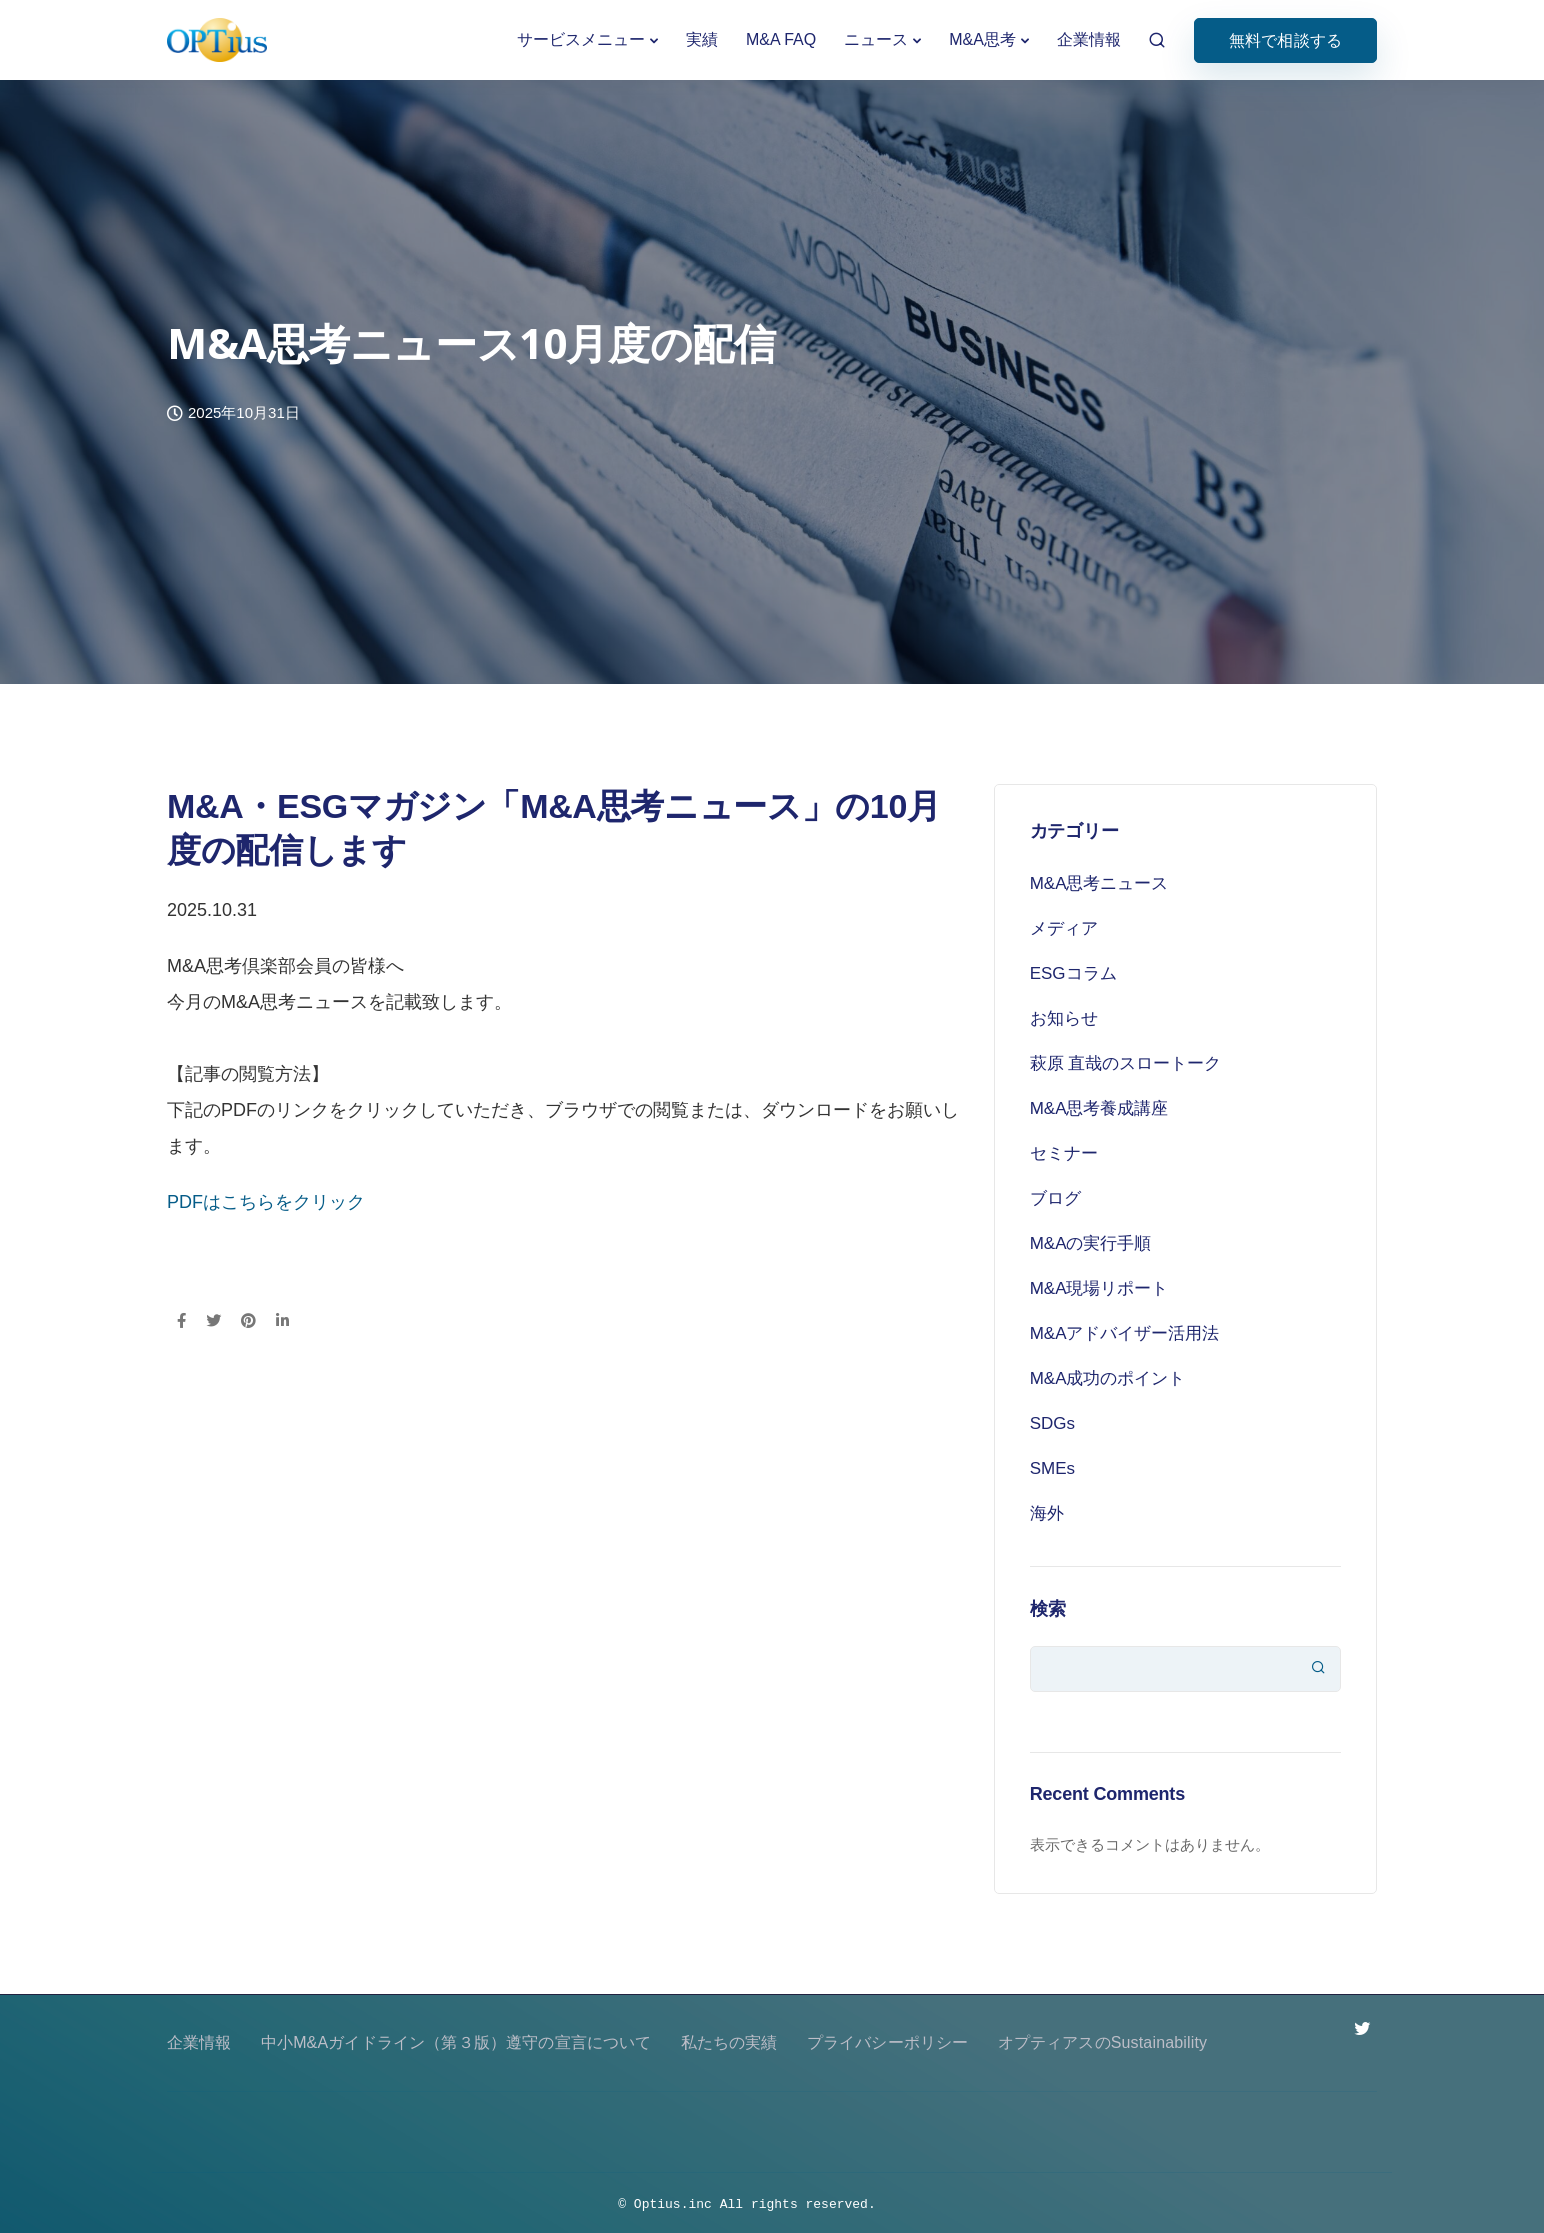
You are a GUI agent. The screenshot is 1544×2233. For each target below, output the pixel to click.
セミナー (1064, 1153)
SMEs (1052, 1468)
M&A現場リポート (1099, 1288)
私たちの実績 (729, 2042)
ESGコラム (1073, 973)
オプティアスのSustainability (1103, 2042)
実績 (702, 39)
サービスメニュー (581, 39)
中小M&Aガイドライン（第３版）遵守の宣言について (456, 2042)
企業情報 (1089, 39)
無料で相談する (1285, 40)
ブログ (1055, 1198)
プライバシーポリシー (888, 2042)
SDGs (1052, 1423)
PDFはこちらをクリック (266, 1202)
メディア (1064, 928)
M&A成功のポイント (1108, 1378)
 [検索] (1318, 1667)
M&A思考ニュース (1099, 883)
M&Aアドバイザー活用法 (1125, 1333)
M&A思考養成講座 (1099, 1108)
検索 (1048, 1609)
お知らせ (1064, 1018)
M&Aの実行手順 (1091, 1243)
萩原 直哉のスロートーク (1126, 1063)
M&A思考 (982, 39)
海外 (1047, 1513)
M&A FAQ (781, 39)
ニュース (876, 39)
